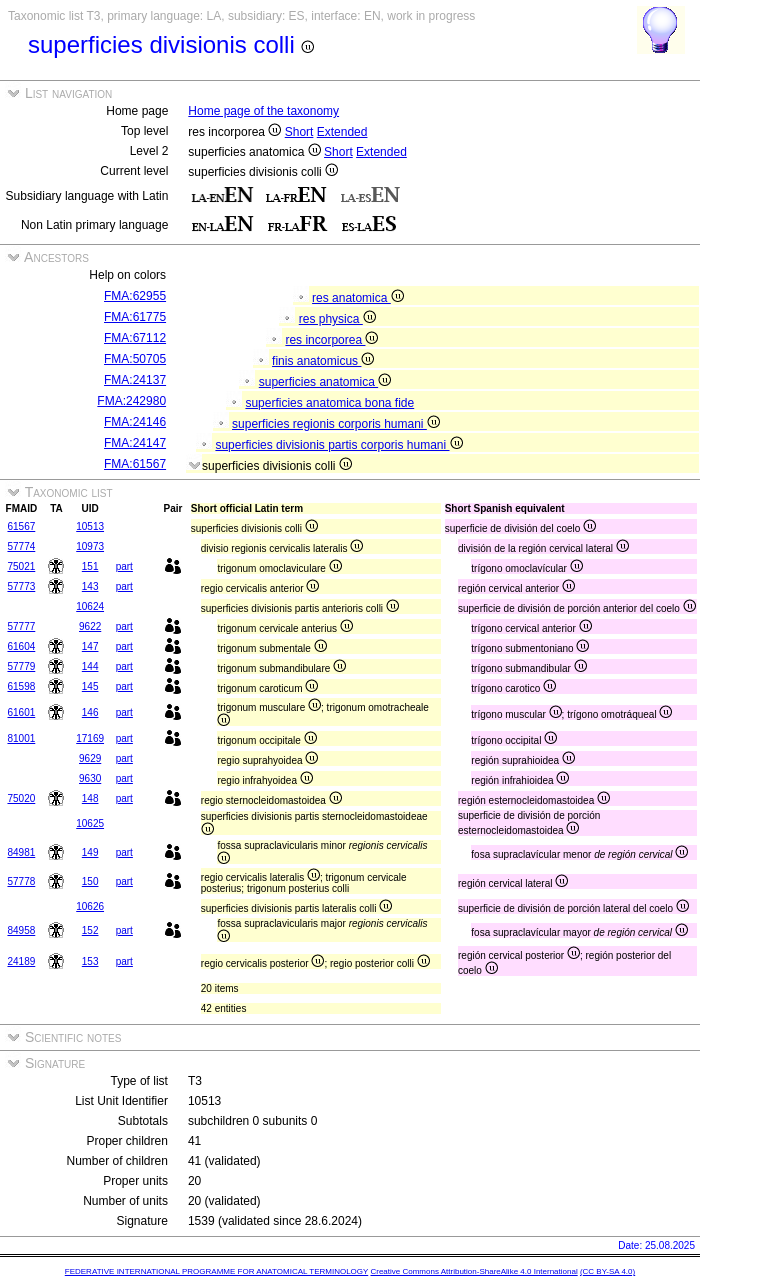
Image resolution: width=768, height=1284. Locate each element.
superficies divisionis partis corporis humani (338, 445)
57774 (21, 546)
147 (90, 646)
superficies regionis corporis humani (336, 424)
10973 (90, 546)
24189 (21, 961)
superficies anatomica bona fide (329, 403)
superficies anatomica (325, 382)
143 (90, 586)
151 (90, 566)
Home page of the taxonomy (263, 111)
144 (90, 666)
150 (90, 881)
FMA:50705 (135, 359)
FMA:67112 (135, 338)
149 (90, 852)
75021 (21, 566)
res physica (337, 319)
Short (299, 132)
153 (90, 961)
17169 (90, 738)
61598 (21, 686)
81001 (21, 738)
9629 (90, 758)
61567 (21, 526)
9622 (90, 626)
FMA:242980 (131, 401)
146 (90, 712)
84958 (21, 930)
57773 (21, 586)
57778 (21, 881)
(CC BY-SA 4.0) (607, 1271)
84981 (21, 852)
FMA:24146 (135, 422)
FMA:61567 (135, 464)
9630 (90, 778)
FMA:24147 (135, 443)
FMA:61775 (135, 317)
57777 (21, 626)
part (124, 566)
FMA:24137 (135, 380)
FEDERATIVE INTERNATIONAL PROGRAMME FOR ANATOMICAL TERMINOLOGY (216, 1271)
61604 (21, 646)
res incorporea (331, 340)
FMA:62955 (135, 296)
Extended (342, 132)
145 (90, 686)
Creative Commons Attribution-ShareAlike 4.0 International (473, 1271)
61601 (21, 712)
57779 (21, 666)
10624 (90, 606)
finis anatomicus (323, 361)
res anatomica (358, 298)
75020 (21, 798)
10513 (90, 526)
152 (90, 930)
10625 (90, 823)
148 (90, 798)
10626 (90, 906)
